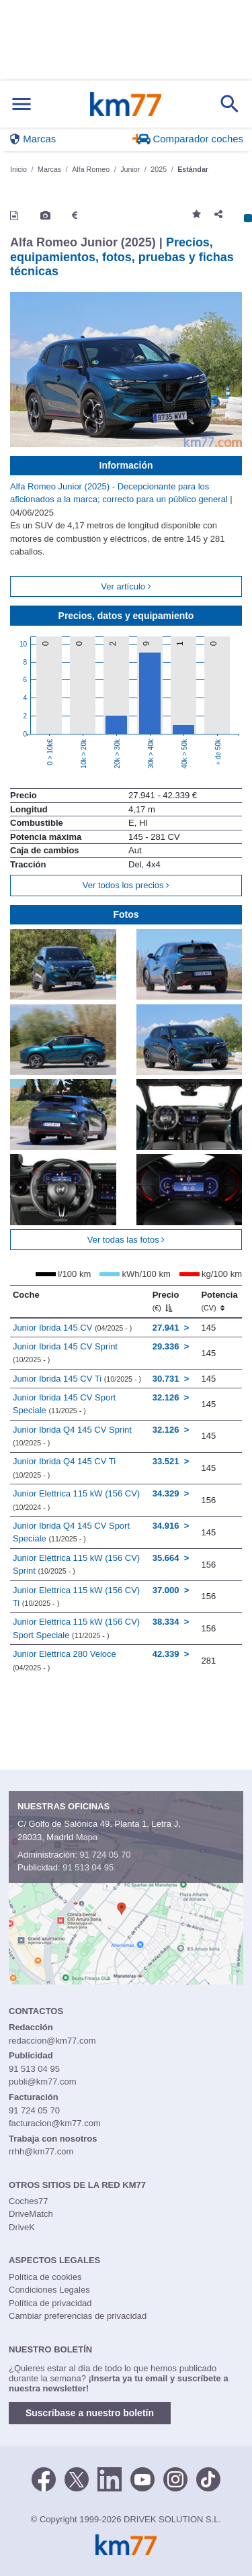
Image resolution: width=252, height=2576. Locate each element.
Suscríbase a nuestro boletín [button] (90, 2412)
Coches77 (28, 2201)
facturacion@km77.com (55, 2123)
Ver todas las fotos (126, 1240)
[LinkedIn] (109, 2478)
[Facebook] (44, 2478)
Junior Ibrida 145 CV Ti (77, 1379)
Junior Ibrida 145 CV (72, 1328)
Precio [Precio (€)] (166, 1301)
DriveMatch (31, 2214)
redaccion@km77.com (52, 2041)
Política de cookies (45, 2277)
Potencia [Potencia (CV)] (219, 1301)
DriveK (22, 2227)
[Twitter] (77, 2478)
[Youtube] (142, 2478)
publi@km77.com (43, 2082)
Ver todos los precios (126, 885)
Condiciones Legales (49, 2290)
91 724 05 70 (104, 1855)
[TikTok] (208, 2478)
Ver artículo (126, 586)
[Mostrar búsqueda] (230, 104)
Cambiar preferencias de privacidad (77, 2316)
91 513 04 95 (88, 1867)
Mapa (87, 1837)
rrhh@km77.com (41, 2151)
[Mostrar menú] (21, 104)
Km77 (125, 104)
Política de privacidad (50, 2303)
